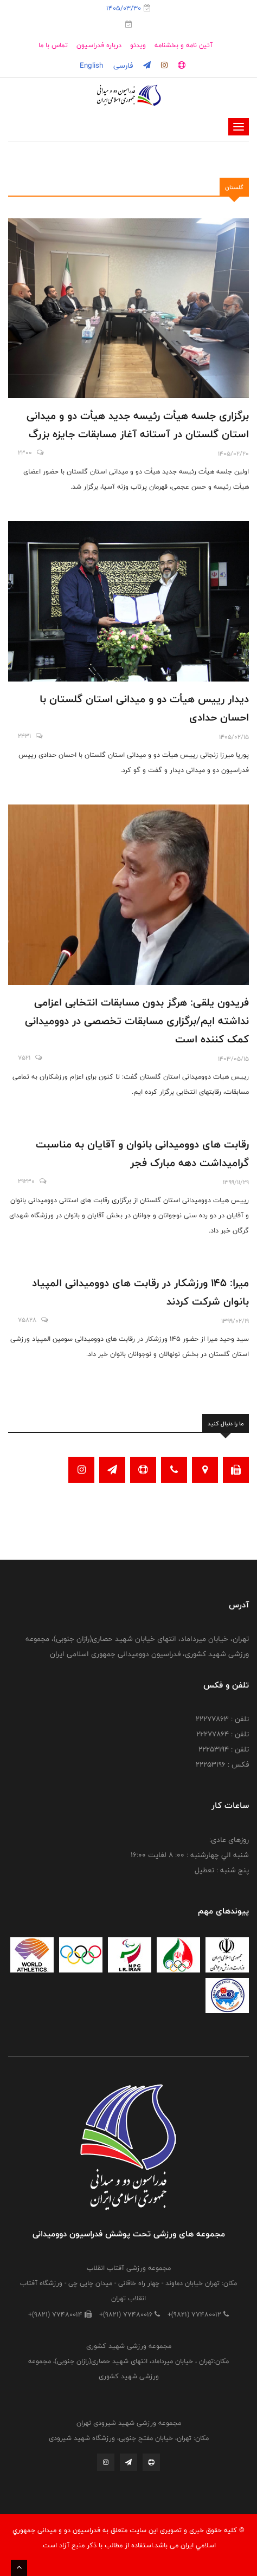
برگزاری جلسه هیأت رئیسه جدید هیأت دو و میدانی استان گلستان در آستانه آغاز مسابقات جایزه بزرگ (138, 424)
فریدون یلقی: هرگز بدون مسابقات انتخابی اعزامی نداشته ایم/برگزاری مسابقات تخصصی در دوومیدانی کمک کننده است (137, 1020)
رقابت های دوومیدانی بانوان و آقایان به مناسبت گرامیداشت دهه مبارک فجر (142, 1153)
